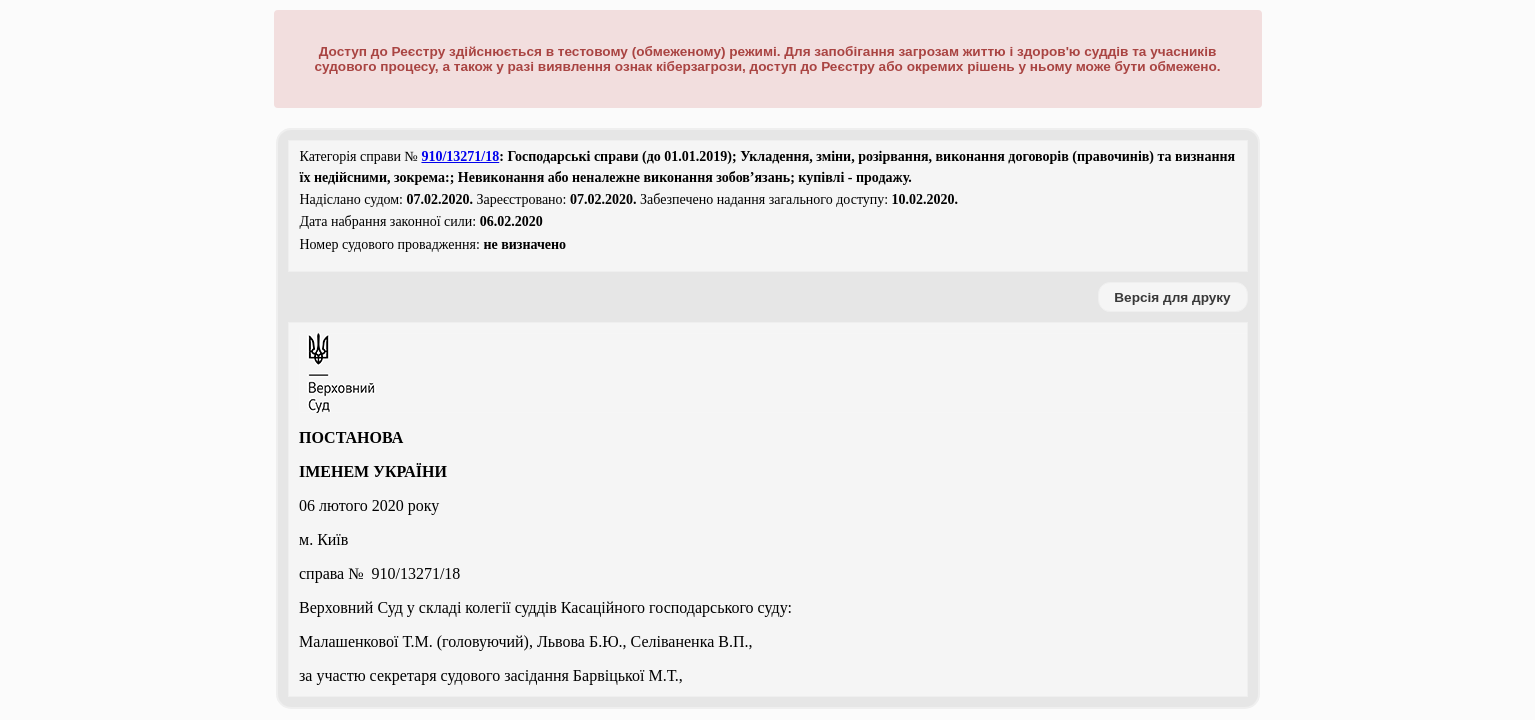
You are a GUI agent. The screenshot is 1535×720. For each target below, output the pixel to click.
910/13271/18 (460, 156)
